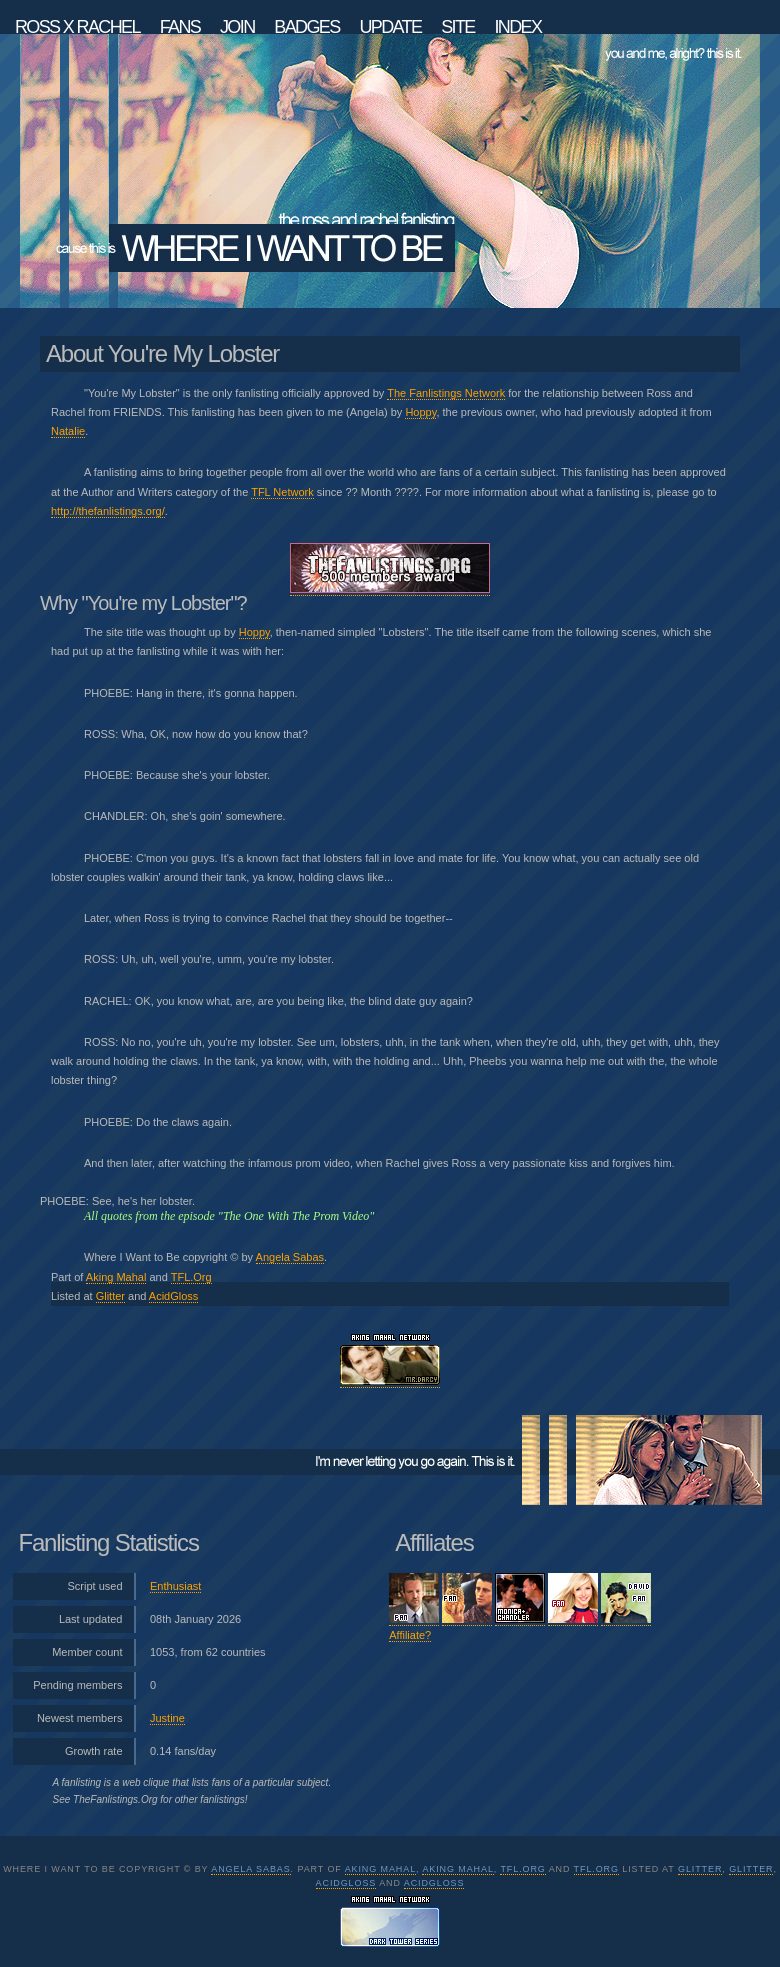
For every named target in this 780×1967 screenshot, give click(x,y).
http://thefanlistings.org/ (108, 511)
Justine (167, 1718)
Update (390, 26)
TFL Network (282, 492)
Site (458, 26)
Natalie (68, 431)
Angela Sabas (290, 1257)
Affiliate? (410, 1635)
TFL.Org (191, 1277)
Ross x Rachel (77, 26)
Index (517, 26)
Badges (306, 26)
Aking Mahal (116, 1277)
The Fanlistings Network (446, 393)
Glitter (110, 1296)
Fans (180, 26)
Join (237, 26)
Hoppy (420, 412)
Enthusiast (175, 1586)
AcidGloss (174, 1296)
